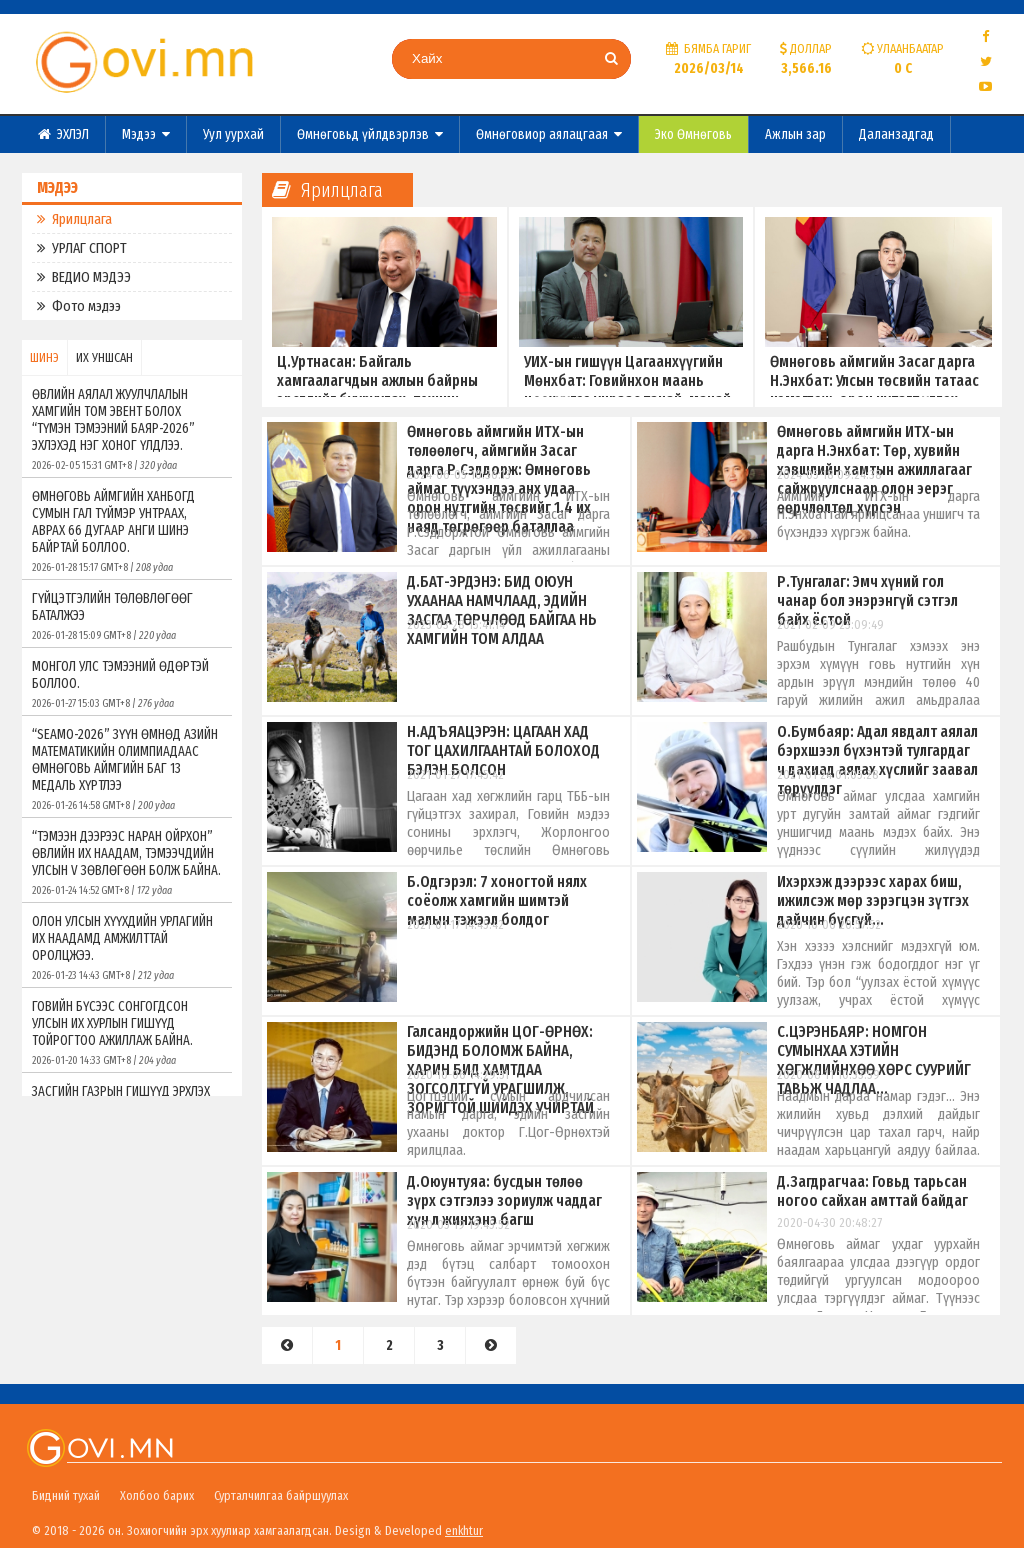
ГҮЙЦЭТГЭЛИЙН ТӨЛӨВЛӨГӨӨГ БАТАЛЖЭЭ (127, 616)
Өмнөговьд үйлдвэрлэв (370, 134)
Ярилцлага (74, 219)
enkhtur (464, 1530)
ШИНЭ (44, 357)
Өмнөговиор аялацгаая (549, 134)
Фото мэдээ (79, 306)
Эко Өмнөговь (693, 134)
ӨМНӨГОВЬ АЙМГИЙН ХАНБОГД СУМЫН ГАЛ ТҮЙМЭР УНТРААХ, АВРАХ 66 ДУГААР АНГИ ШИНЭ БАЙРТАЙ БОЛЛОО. (127, 531)
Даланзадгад (896, 134)
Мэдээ (146, 134)
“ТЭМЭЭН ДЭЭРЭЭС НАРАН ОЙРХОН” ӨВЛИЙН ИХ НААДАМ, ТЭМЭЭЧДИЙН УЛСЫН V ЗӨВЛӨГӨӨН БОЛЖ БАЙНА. (127, 862)
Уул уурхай (233, 134)
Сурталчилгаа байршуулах (281, 1495)
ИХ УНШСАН (104, 357)
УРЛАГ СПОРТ (82, 248)
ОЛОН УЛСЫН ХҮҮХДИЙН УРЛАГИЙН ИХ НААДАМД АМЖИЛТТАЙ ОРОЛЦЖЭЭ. (127, 947)
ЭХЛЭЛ (63, 134)
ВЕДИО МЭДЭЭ (84, 277)
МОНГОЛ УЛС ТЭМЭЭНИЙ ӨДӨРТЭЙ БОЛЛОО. (127, 684)
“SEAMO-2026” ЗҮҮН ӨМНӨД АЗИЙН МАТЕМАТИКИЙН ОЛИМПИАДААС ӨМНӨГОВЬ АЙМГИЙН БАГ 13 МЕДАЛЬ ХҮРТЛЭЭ (127, 769)
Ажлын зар (795, 134)
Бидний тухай (66, 1495)
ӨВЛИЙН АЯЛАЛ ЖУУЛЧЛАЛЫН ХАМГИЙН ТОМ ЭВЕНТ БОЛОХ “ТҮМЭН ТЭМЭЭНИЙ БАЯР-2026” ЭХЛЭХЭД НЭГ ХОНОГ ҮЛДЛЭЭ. (127, 429)
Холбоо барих (157, 1495)
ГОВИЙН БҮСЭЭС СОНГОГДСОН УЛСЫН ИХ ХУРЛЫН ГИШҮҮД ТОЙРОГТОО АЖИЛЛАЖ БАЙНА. (127, 1032)
